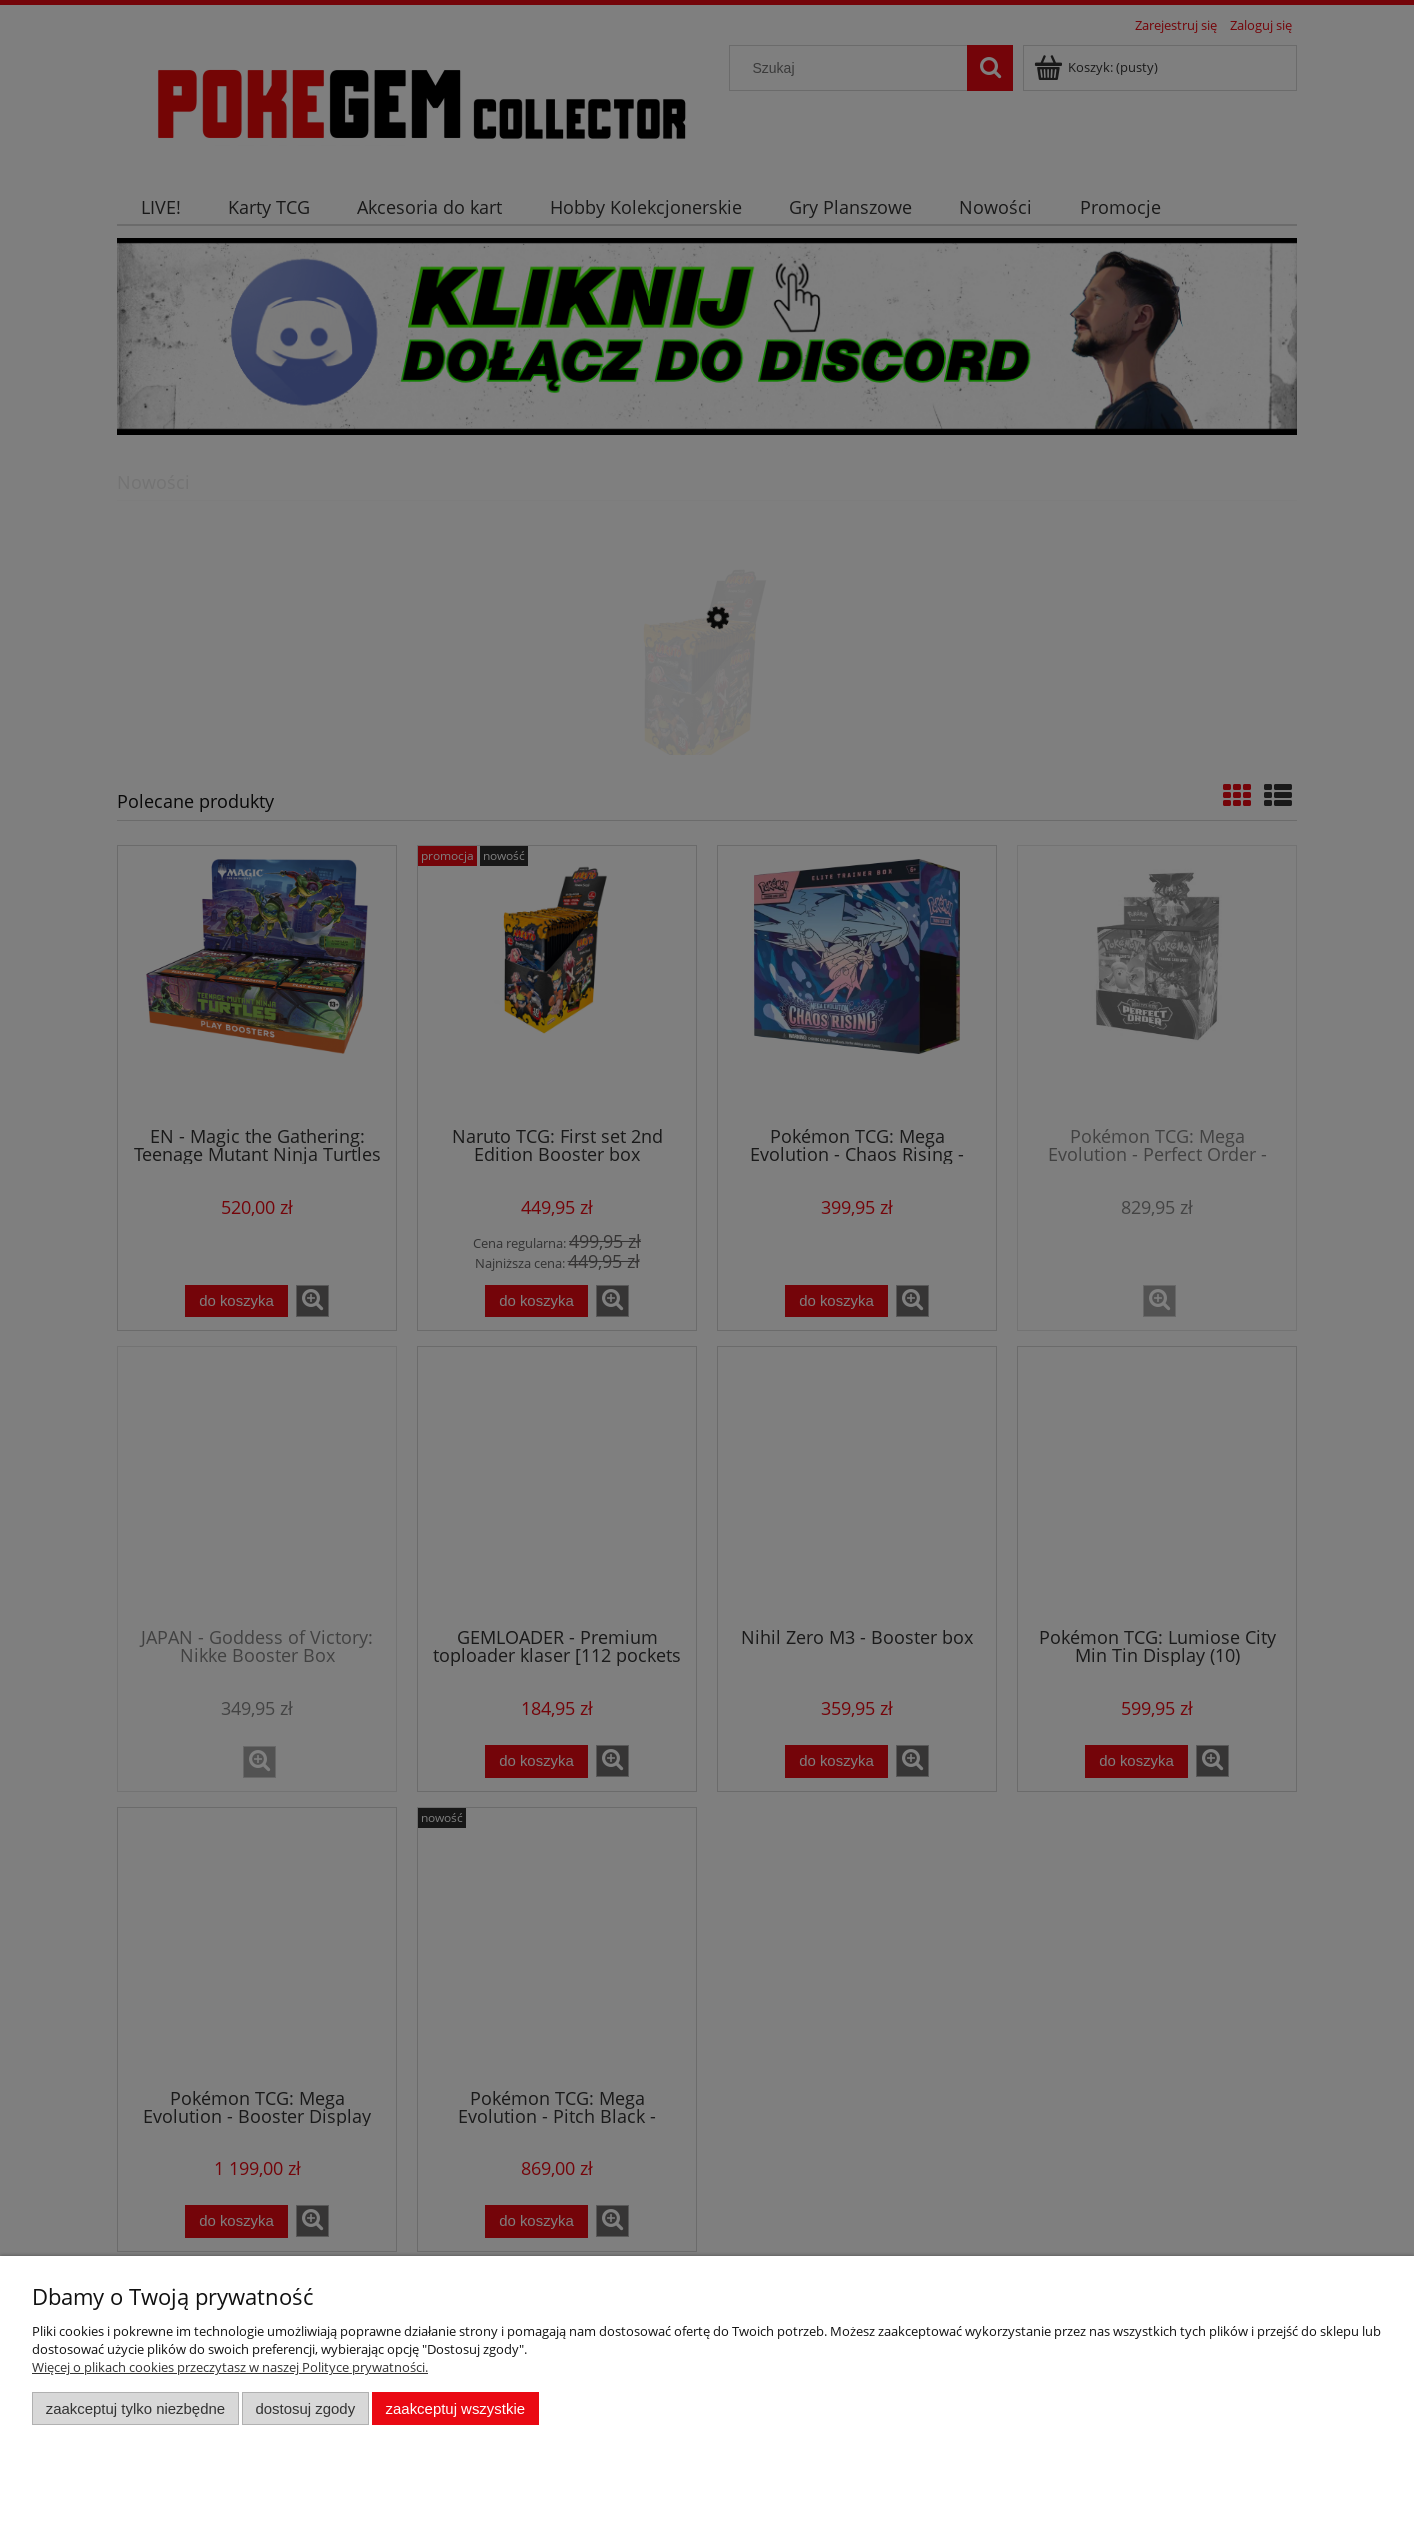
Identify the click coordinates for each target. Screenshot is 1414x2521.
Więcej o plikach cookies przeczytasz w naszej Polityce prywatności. (230, 2367)
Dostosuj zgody (305, 2408)
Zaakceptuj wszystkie (455, 2408)
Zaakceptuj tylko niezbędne (135, 2408)
